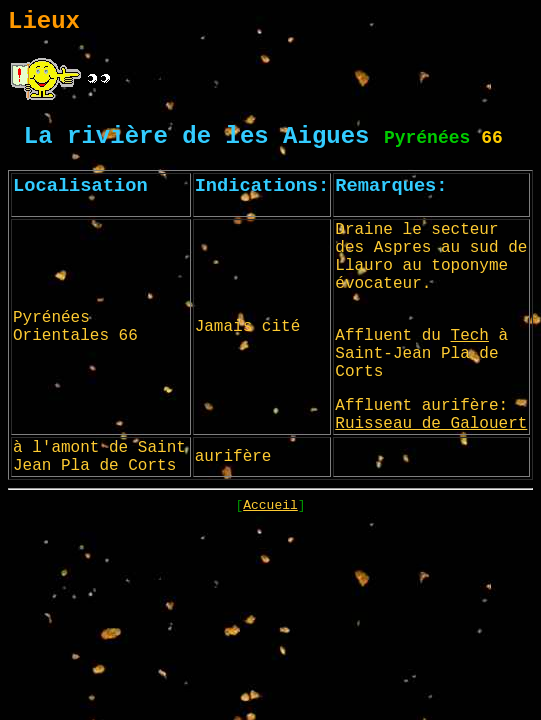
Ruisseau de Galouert (431, 424)
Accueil (270, 505)
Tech (470, 336)
